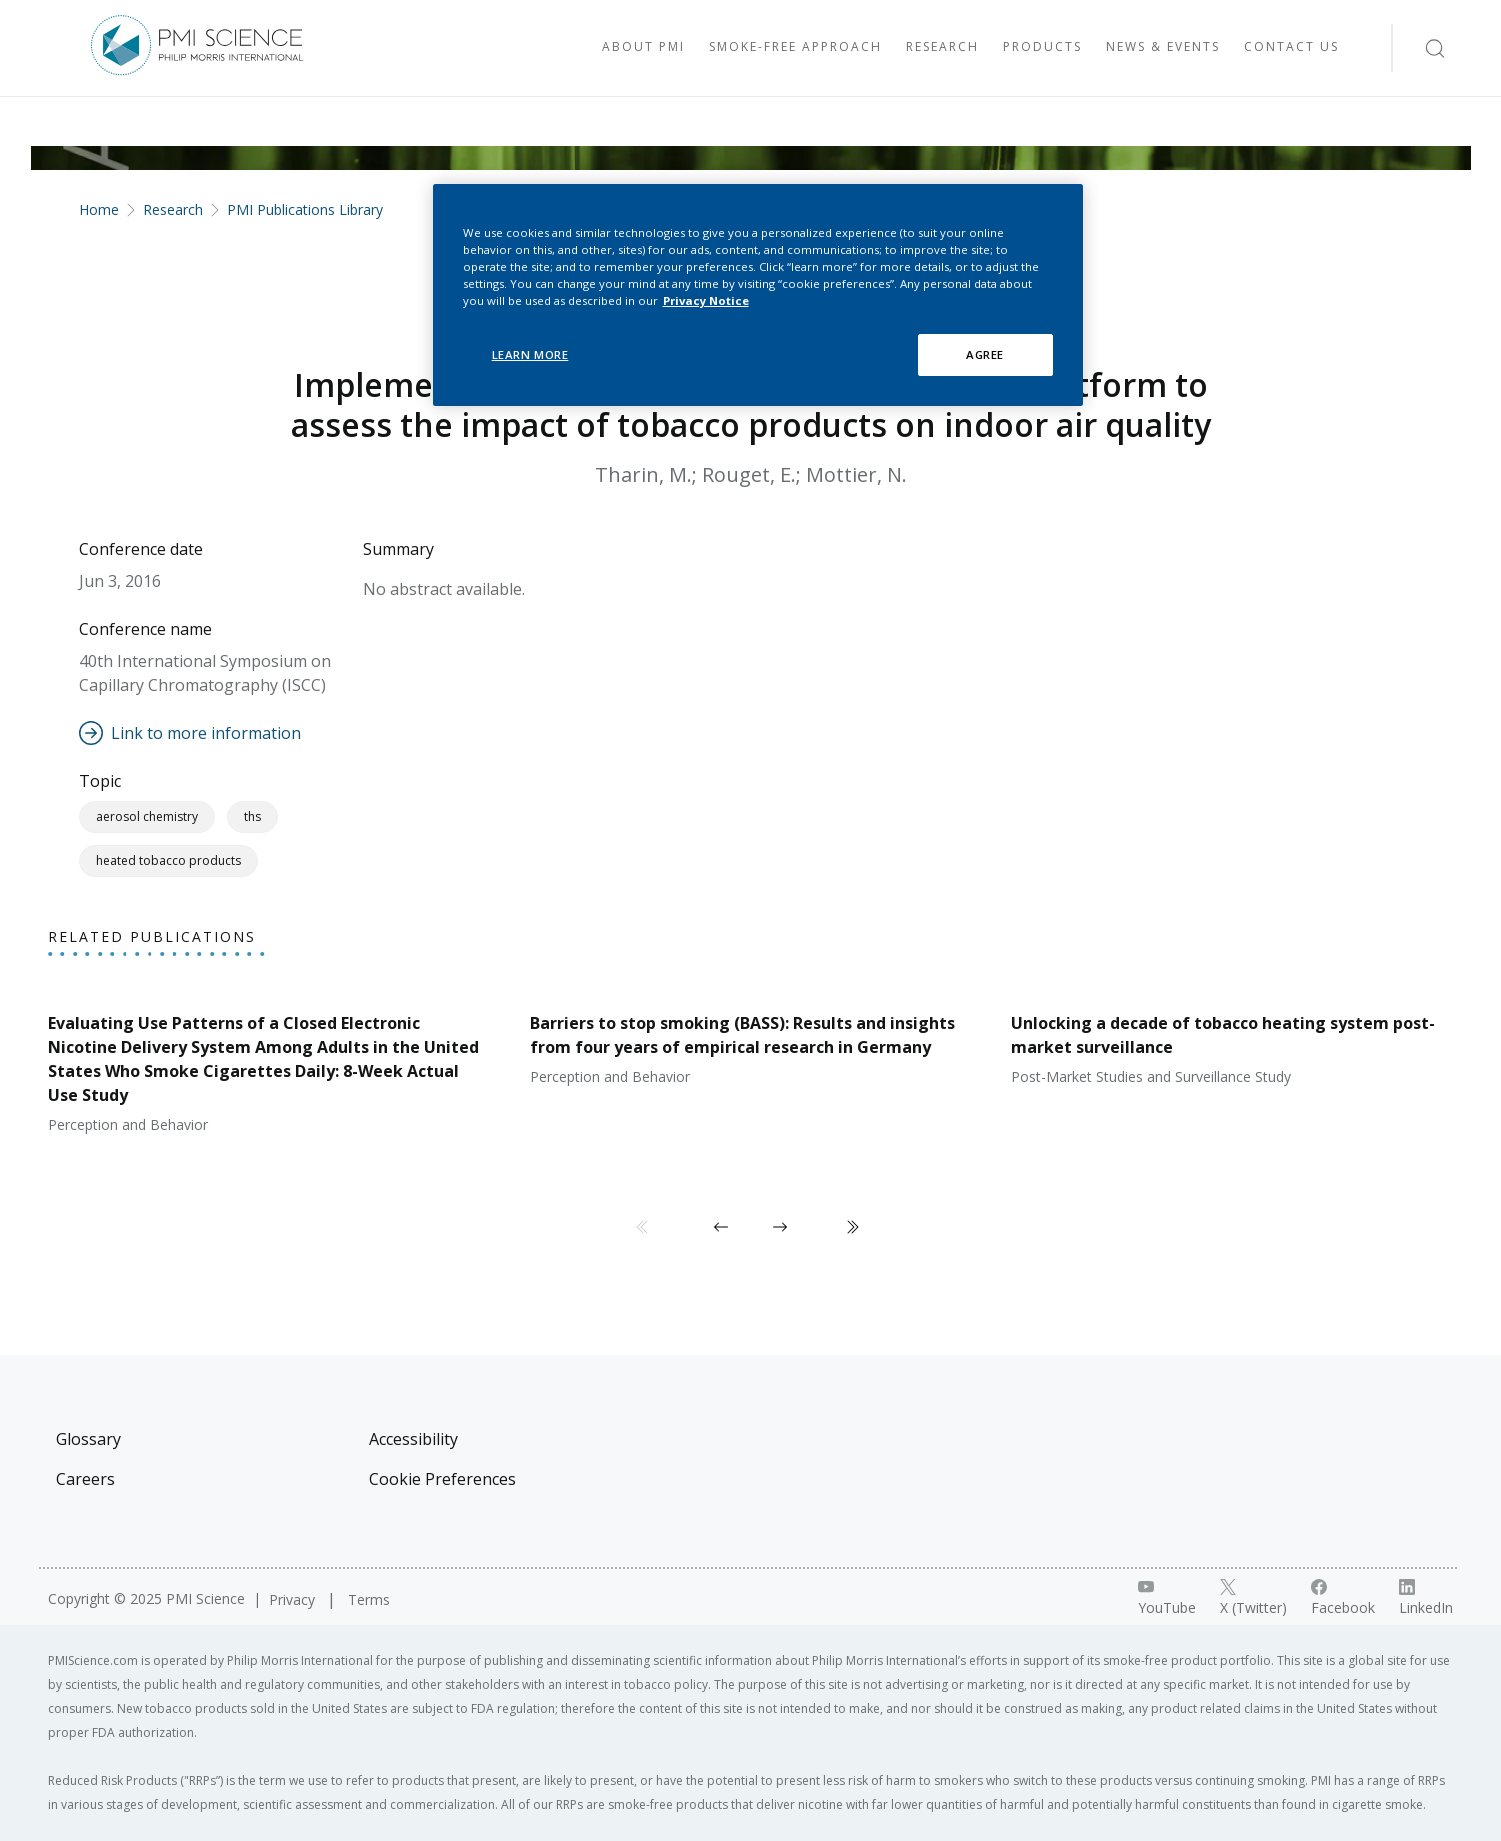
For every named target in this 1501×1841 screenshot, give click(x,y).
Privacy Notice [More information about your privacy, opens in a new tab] (706, 300)
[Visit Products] (1042, 48)
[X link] (1253, 1598)
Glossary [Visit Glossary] (88, 1439)
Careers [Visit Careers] (85, 1479)
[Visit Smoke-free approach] (795, 48)
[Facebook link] (1343, 1598)
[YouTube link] (1167, 1598)
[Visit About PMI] (643, 48)
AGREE (985, 354)
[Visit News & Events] (1163, 48)
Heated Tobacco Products (168, 860)
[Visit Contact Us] (1291, 48)
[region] (758, 295)
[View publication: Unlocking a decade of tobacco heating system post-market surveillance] (1232, 1041)
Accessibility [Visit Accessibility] (413, 1439)
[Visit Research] (942, 48)
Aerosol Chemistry (147, 816)
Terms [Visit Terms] (369, 1599)
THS (252, 816)
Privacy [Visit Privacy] (294, 1599)
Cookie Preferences (442, 1479)
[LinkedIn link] (1426, 1598)
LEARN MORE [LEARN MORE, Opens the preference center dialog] (530, 354)
